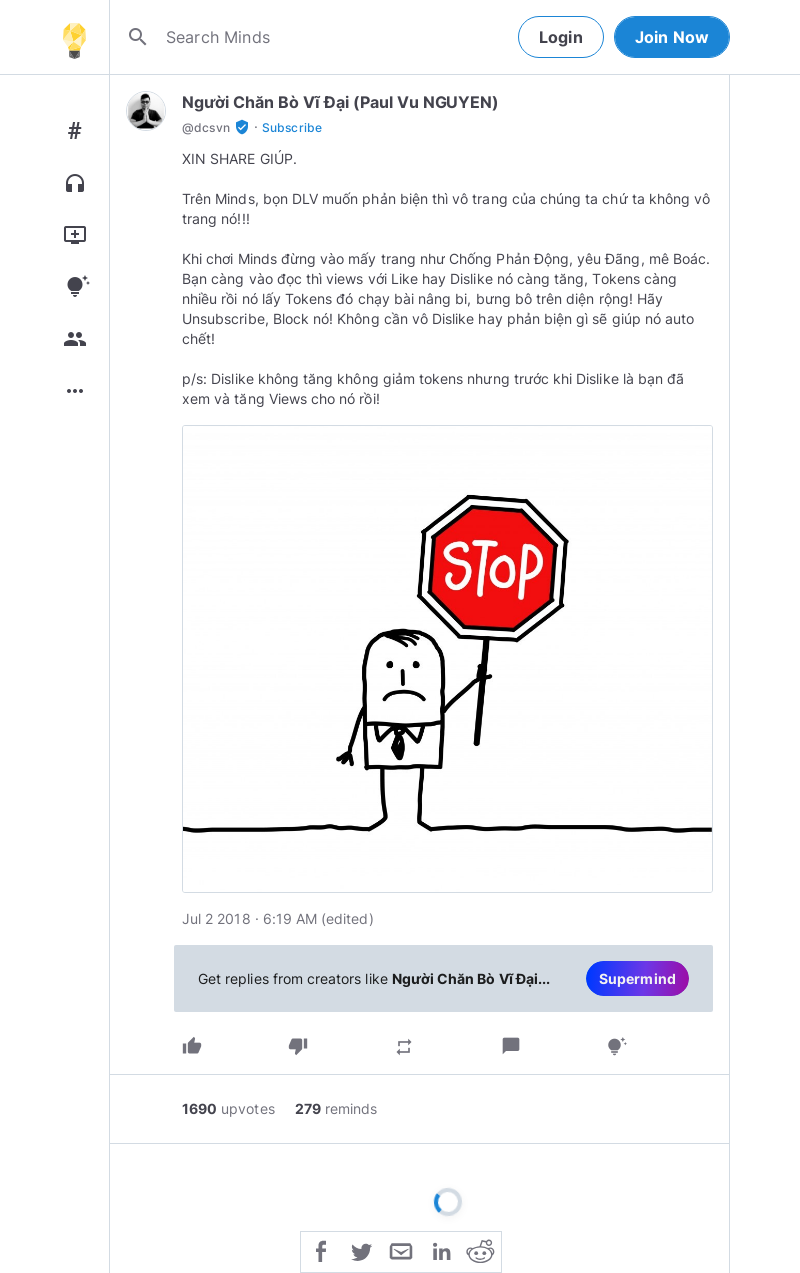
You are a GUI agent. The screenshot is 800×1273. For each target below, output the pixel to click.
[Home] (74, 37)
